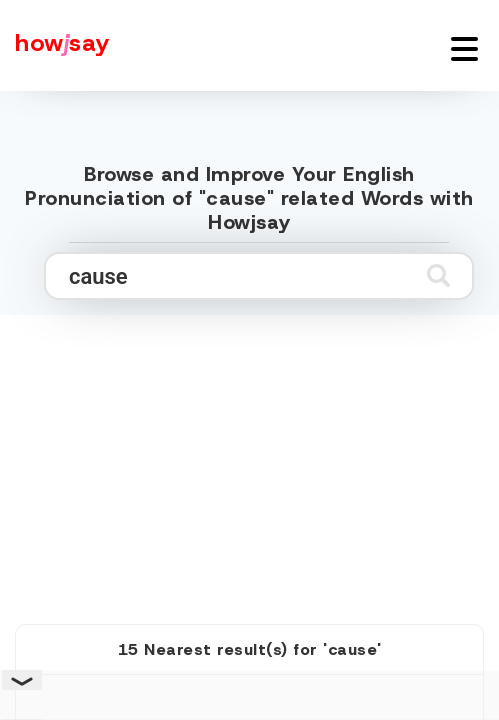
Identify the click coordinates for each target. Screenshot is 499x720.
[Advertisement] (250, 447)
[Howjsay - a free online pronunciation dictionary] (55, 45)
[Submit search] (438, 275)
